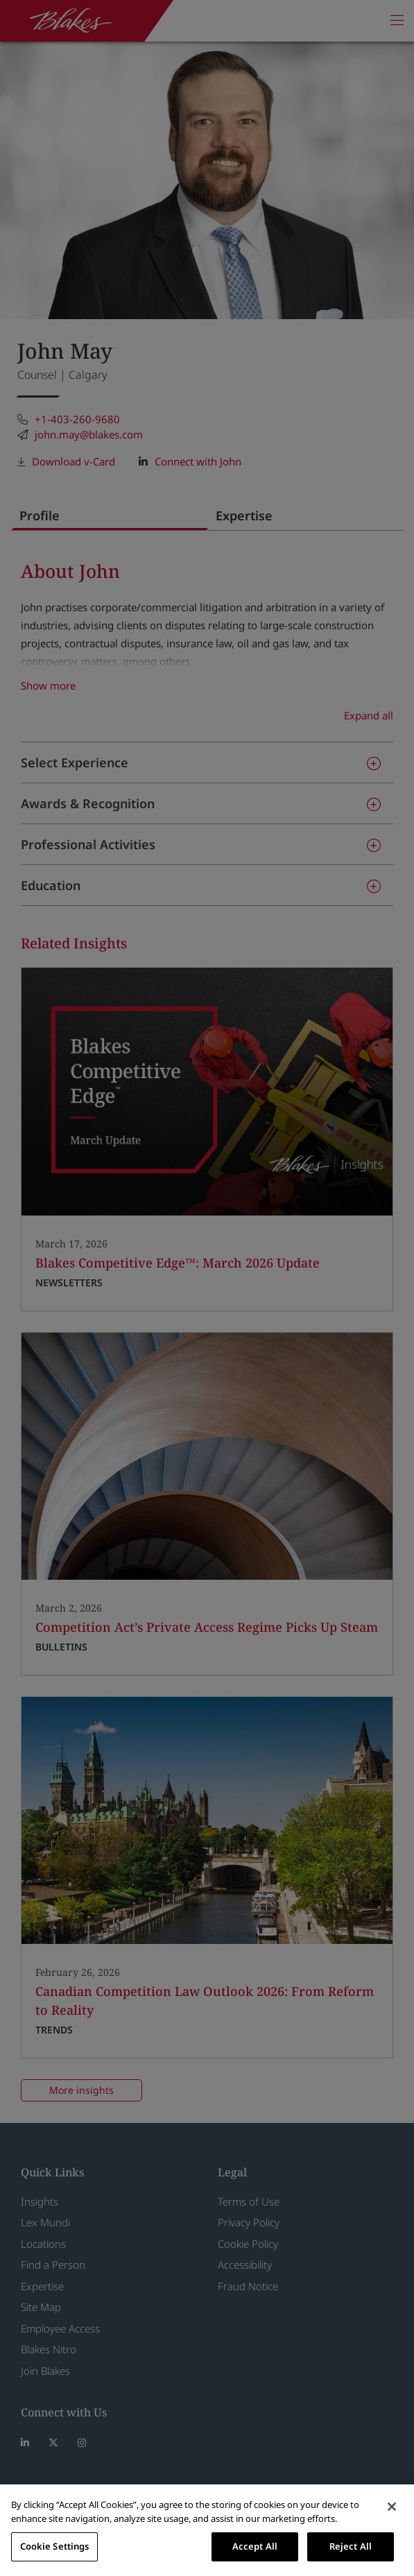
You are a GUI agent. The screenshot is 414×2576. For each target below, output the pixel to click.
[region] (207, 2530)
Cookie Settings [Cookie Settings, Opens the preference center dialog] (54, 2546)
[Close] (392, 2506)
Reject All (350, 2546)
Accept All (254, 2546)
